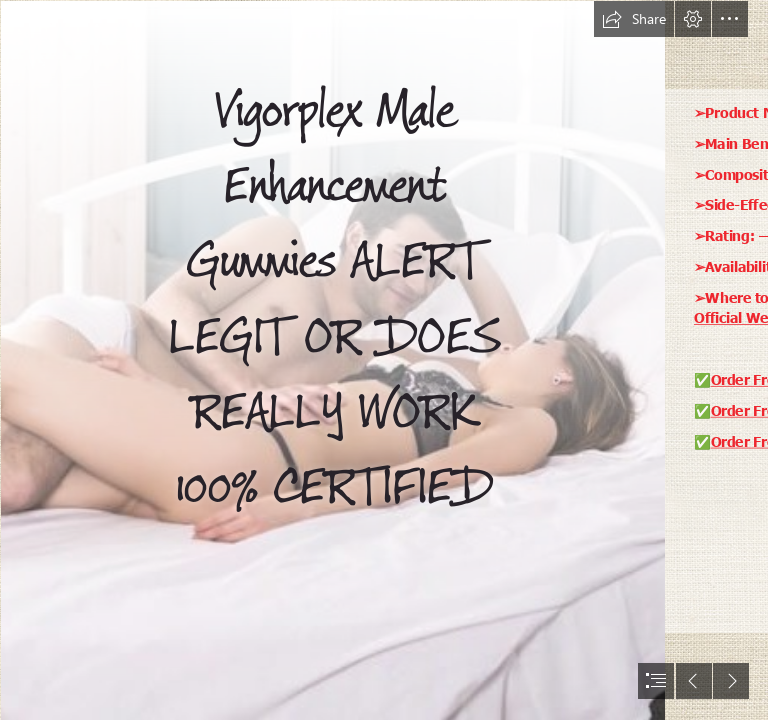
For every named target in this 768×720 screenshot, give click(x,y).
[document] (384, 360)
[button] (634, 19)
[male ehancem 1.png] (332, 360)
